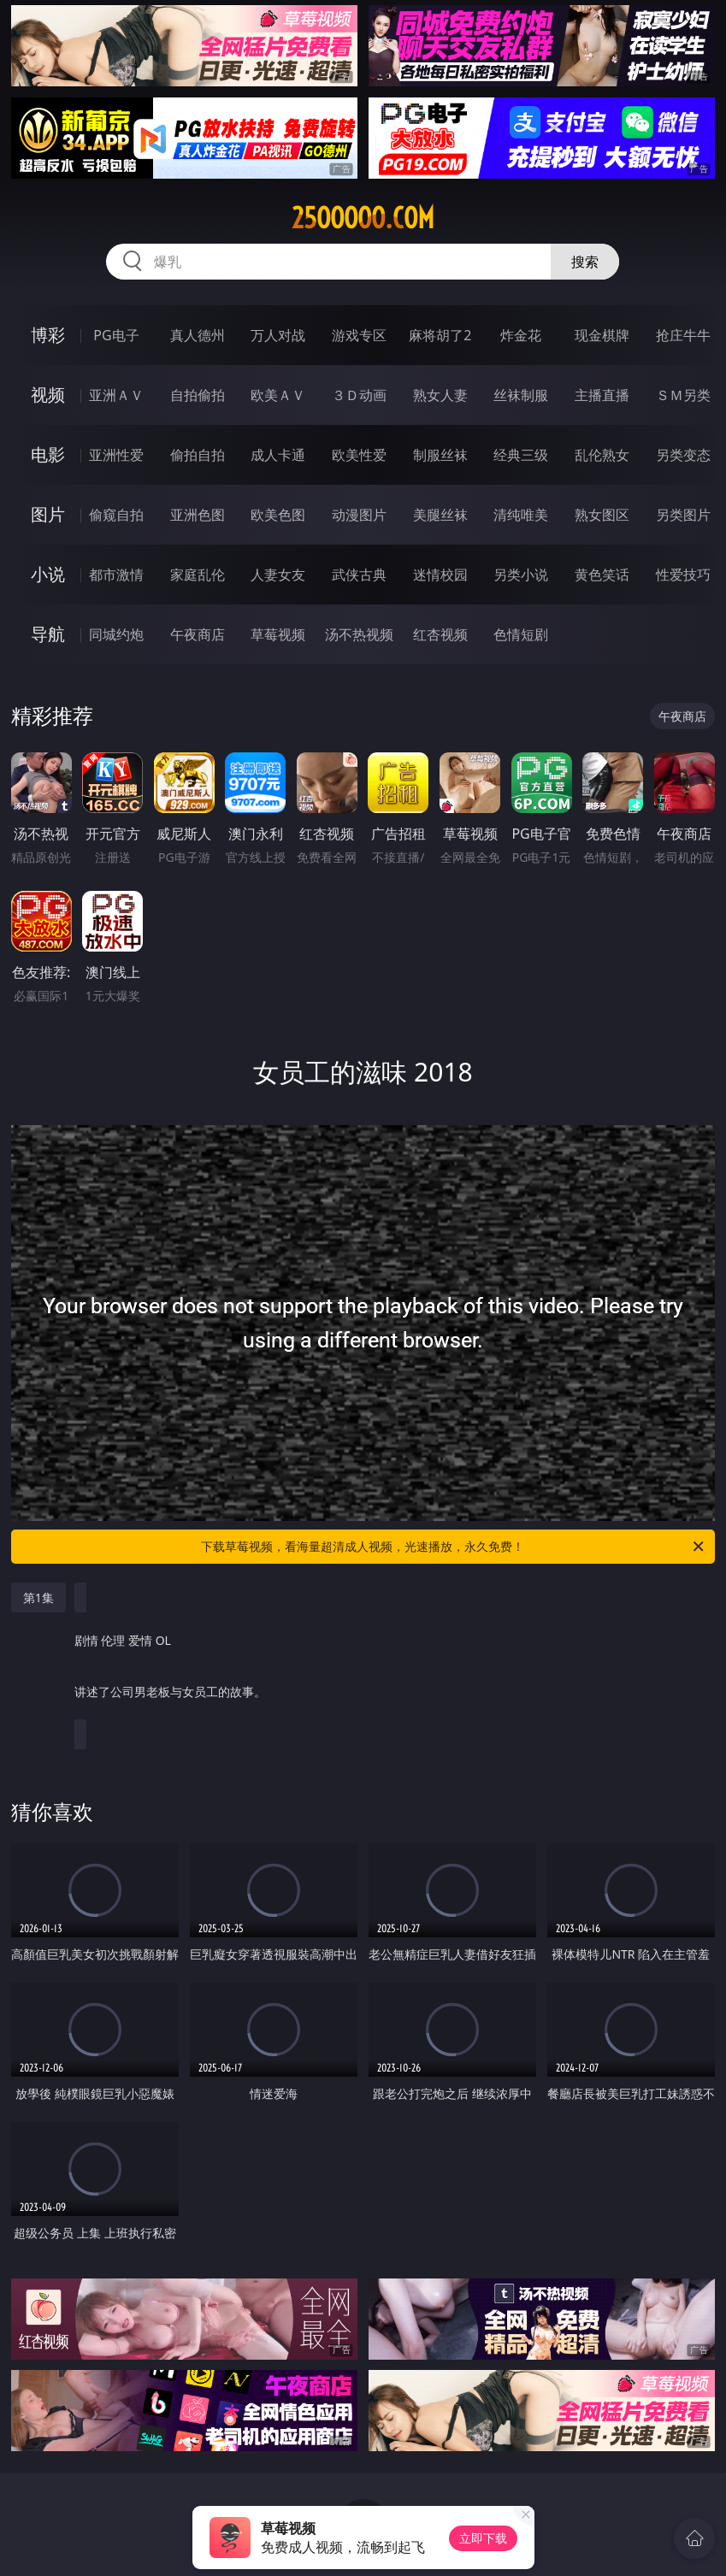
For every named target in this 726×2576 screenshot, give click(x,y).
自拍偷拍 (197, 395)
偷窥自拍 (116, 514)
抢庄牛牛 (683, 335)
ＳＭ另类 (683, 395)
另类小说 (520, 574)
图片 (48, 514)
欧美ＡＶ (278, 395)
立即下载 (483, 2538)
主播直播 (602, 395)
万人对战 (278, 335)
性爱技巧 (683, 574)
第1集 (38, 1597)
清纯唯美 (520, 514)
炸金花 (520, 335)
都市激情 (116, 574)
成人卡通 (278, 454)
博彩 (48, 334)
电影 (48, 454)
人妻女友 (278, 574)
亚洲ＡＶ (116, 395)
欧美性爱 (359, 454)
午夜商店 (197, 634)
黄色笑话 (602, 574)
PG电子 (116, 335)
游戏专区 (359, 335)
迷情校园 (440, 574)
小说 (48, 574)
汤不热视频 (359, 634)
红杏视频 (440, 634)
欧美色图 (278, 514)
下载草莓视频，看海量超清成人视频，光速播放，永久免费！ (453, 1546)
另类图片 (683, 514)
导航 (48, 633)
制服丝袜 (440, 454)
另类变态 (683, 454)
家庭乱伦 (197, 574)
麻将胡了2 (440, 335)
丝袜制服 (520, 395)
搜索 (585, 261)
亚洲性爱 (116, 454)
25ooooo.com (363, 218)
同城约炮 (116, 634)
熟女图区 (602, 514)
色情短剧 (520, 634)
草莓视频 (278, 634)
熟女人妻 (440, 395)
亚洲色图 (197, 514)
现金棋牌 (602, 335)
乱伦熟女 (602, 454)
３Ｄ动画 (359, 395)
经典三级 (520, 454)
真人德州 (197, 335)
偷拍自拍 (197, 454)
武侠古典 (359, 574)
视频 (48, 394)
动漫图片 (359, 514)
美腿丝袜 (440, 514)
